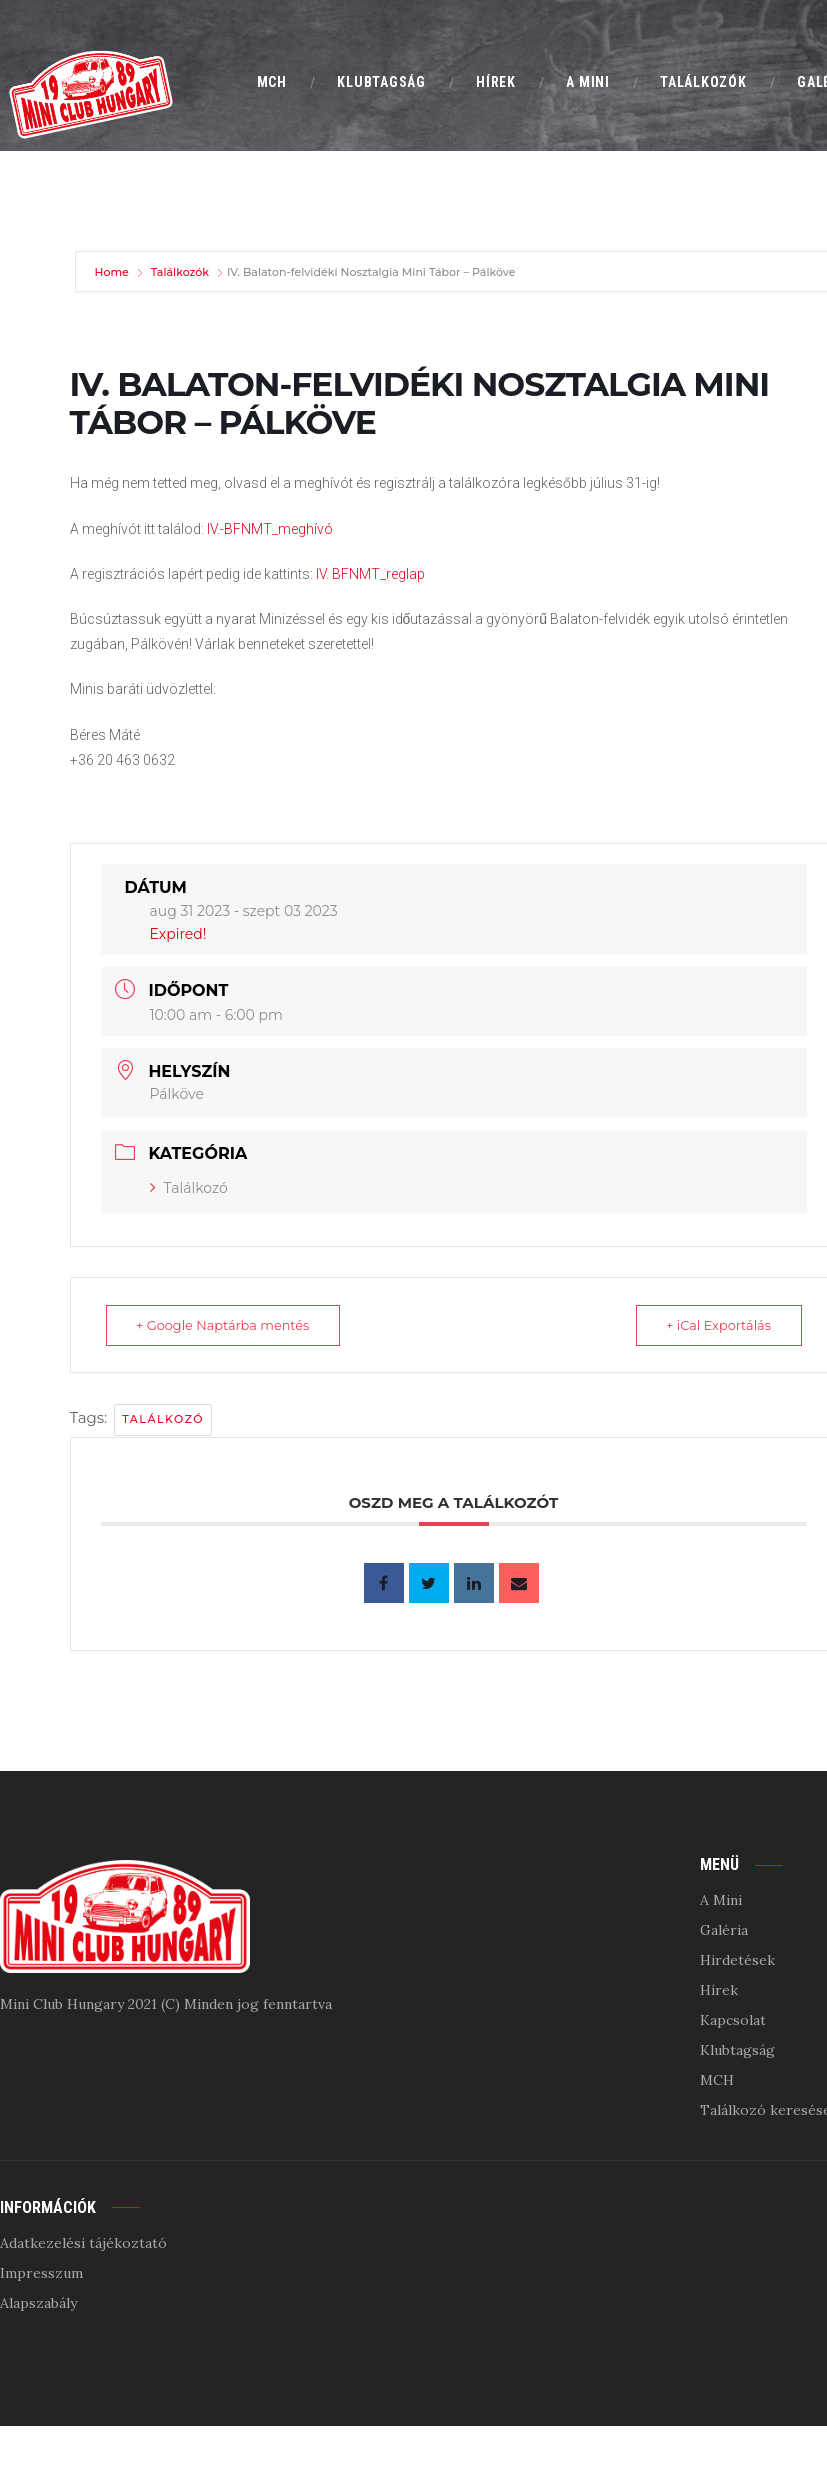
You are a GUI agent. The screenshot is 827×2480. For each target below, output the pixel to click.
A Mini (721, 1900)
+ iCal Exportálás (713, 1325)
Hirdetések (737, 1960)
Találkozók (180, 272)
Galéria (724, 1930)
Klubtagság (737, 2050)
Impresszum (41, 2273)
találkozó (163, 1419)
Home (113, 272)
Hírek (719, 1990)
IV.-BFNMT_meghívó (270, 529)
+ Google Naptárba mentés (228, 1325)
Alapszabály (38, 2303)
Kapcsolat (733, 2020)
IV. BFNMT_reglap (370, 574)
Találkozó (189, 1188)
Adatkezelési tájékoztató (83, 2243)
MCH (717, 2080)
